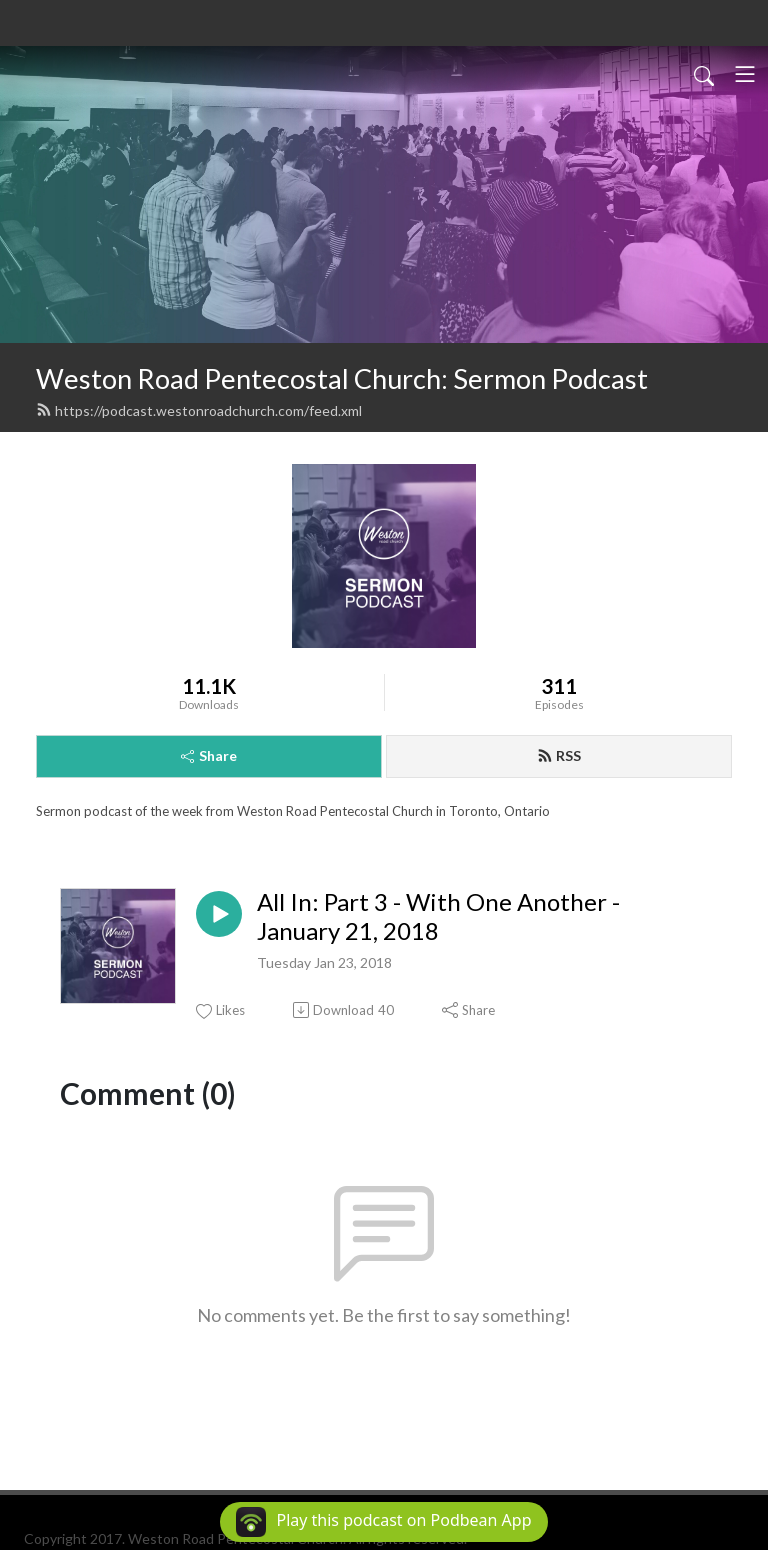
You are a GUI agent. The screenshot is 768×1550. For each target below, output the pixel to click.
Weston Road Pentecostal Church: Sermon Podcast (342, 378)
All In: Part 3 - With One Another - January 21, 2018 (438, 916)
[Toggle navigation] (745, 74)
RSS (559, 755)
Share (209, 755)
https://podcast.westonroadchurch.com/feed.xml (199, 410)
